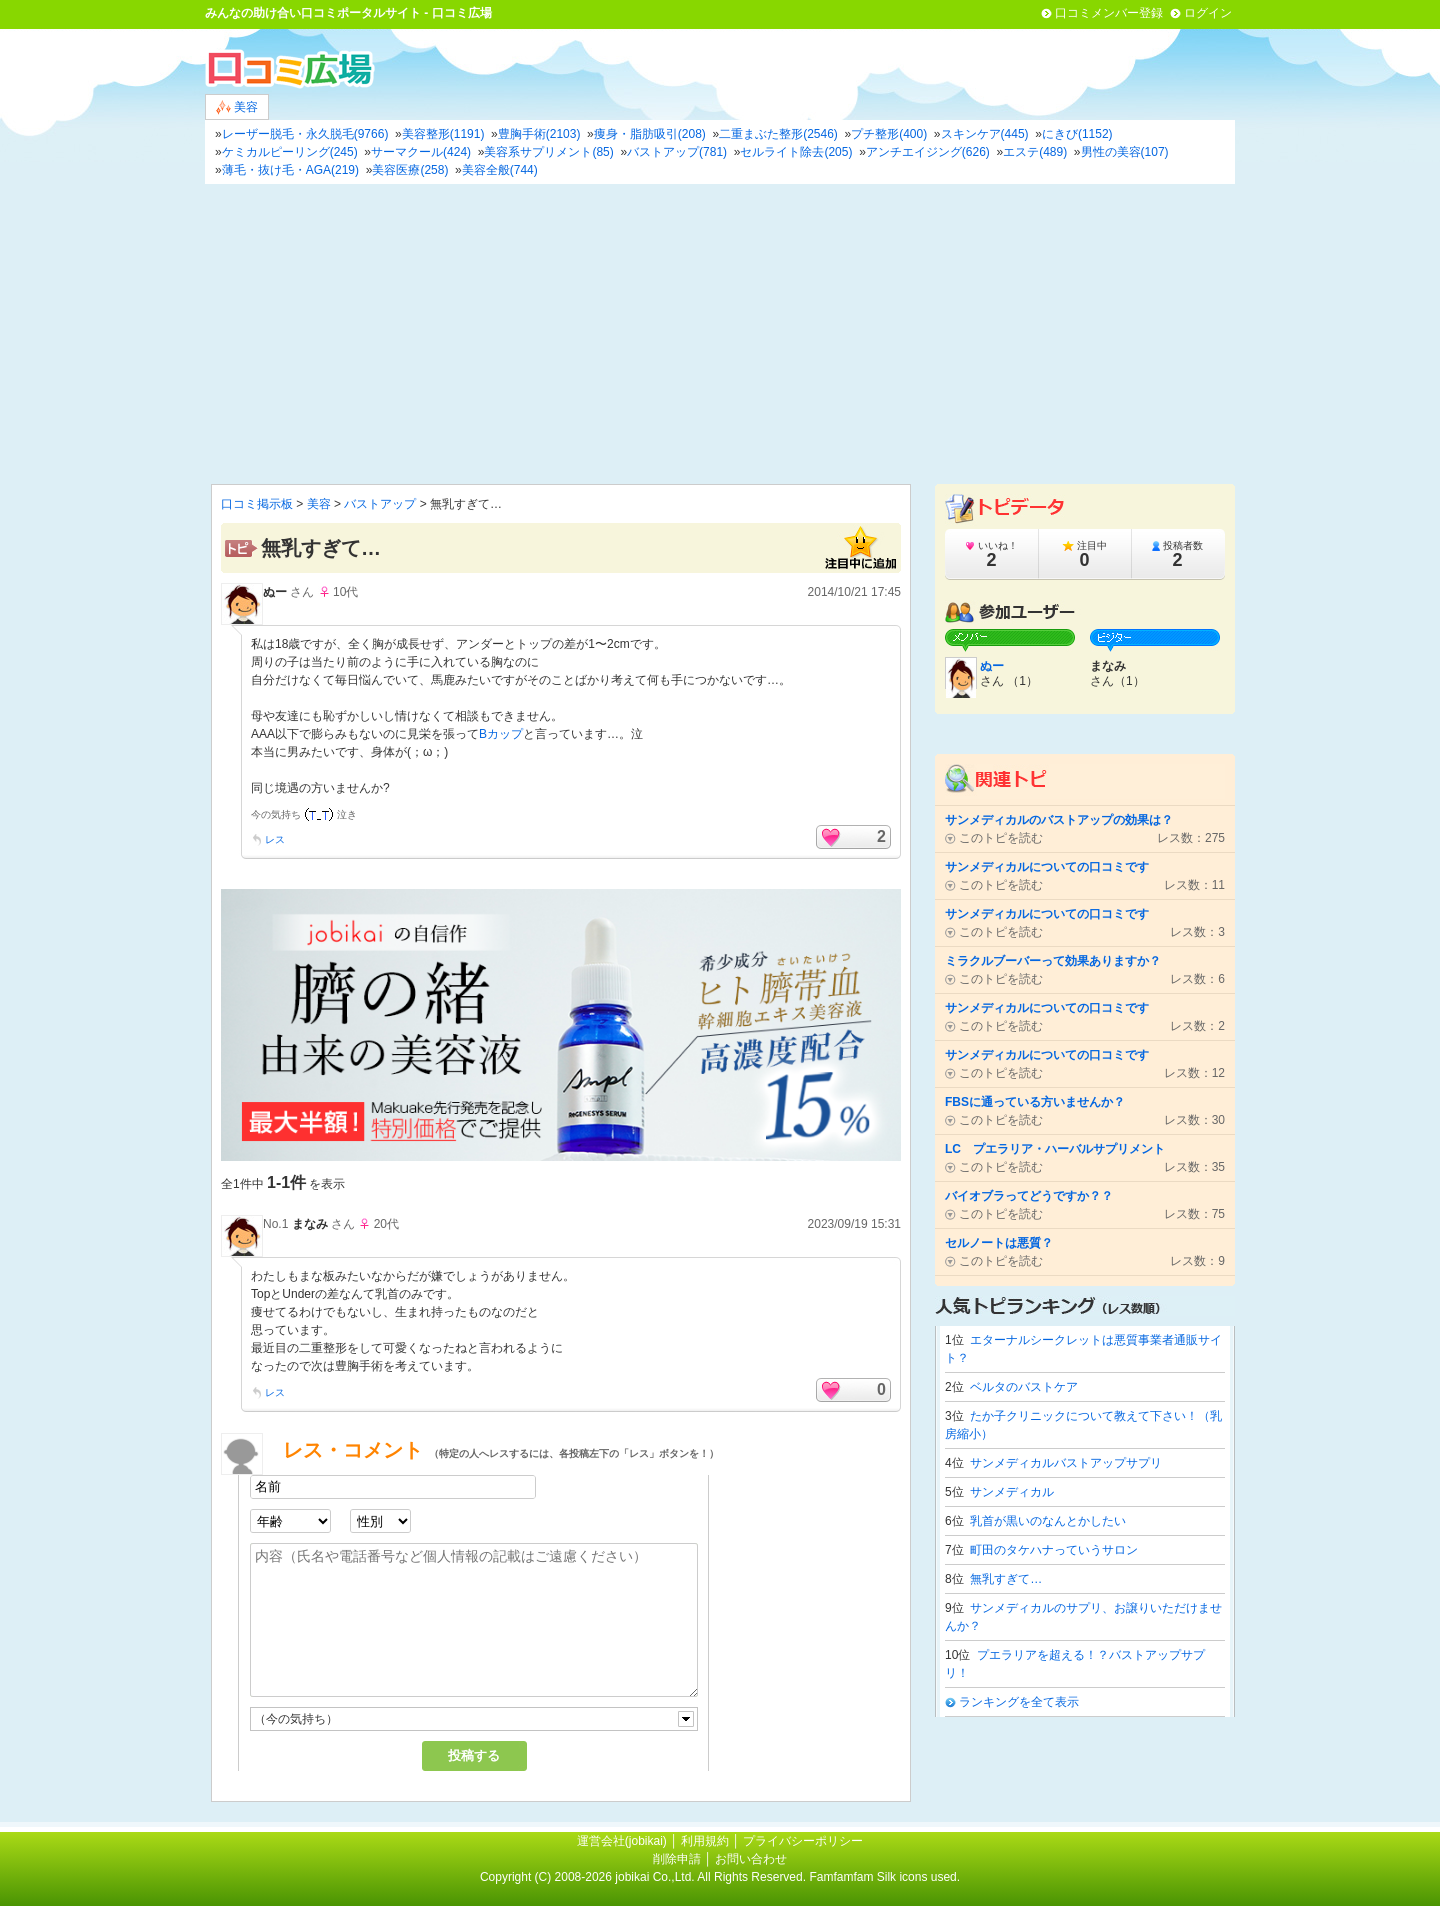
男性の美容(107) (1125, 152)
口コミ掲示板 (257, 504)
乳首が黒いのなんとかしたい (1048, 1521)
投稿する (474, 1755)
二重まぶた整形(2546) (778, 134)
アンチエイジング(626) (928, 152)
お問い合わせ (751, 1859)
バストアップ (380, 504)
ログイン (1208, 13)
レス (275, 839)
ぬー (275, 592)
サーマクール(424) (421, 152)
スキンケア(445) (985, 134)
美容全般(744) (500, 170)
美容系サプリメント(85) (548, 152)
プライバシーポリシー (803, 1841)
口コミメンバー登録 (1109, 13)
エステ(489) (1035, 152)
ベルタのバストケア (1024, 1387)
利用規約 (705, 1841)
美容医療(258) (410, 170)
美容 (237, 107)
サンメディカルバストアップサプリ (1066, 1463)
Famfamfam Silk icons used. (884, 1877)
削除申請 (677, 1859)
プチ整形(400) (889, 134)
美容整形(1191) (443, 134)
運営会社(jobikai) (623, 1841)
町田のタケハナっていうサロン (1054, 1550)
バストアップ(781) (677, 152)
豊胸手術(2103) (539, 134)
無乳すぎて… (1006, 1579)
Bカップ (501, 734)
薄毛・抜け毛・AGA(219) (290, 170)
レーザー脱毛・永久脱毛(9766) (305, 134)
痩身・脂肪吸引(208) (650, 134)
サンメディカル (1012, 1492)
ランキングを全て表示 (1019, 1702)
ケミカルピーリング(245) (290, 152)
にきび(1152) (1077, 134)
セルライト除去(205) (796, 152)
